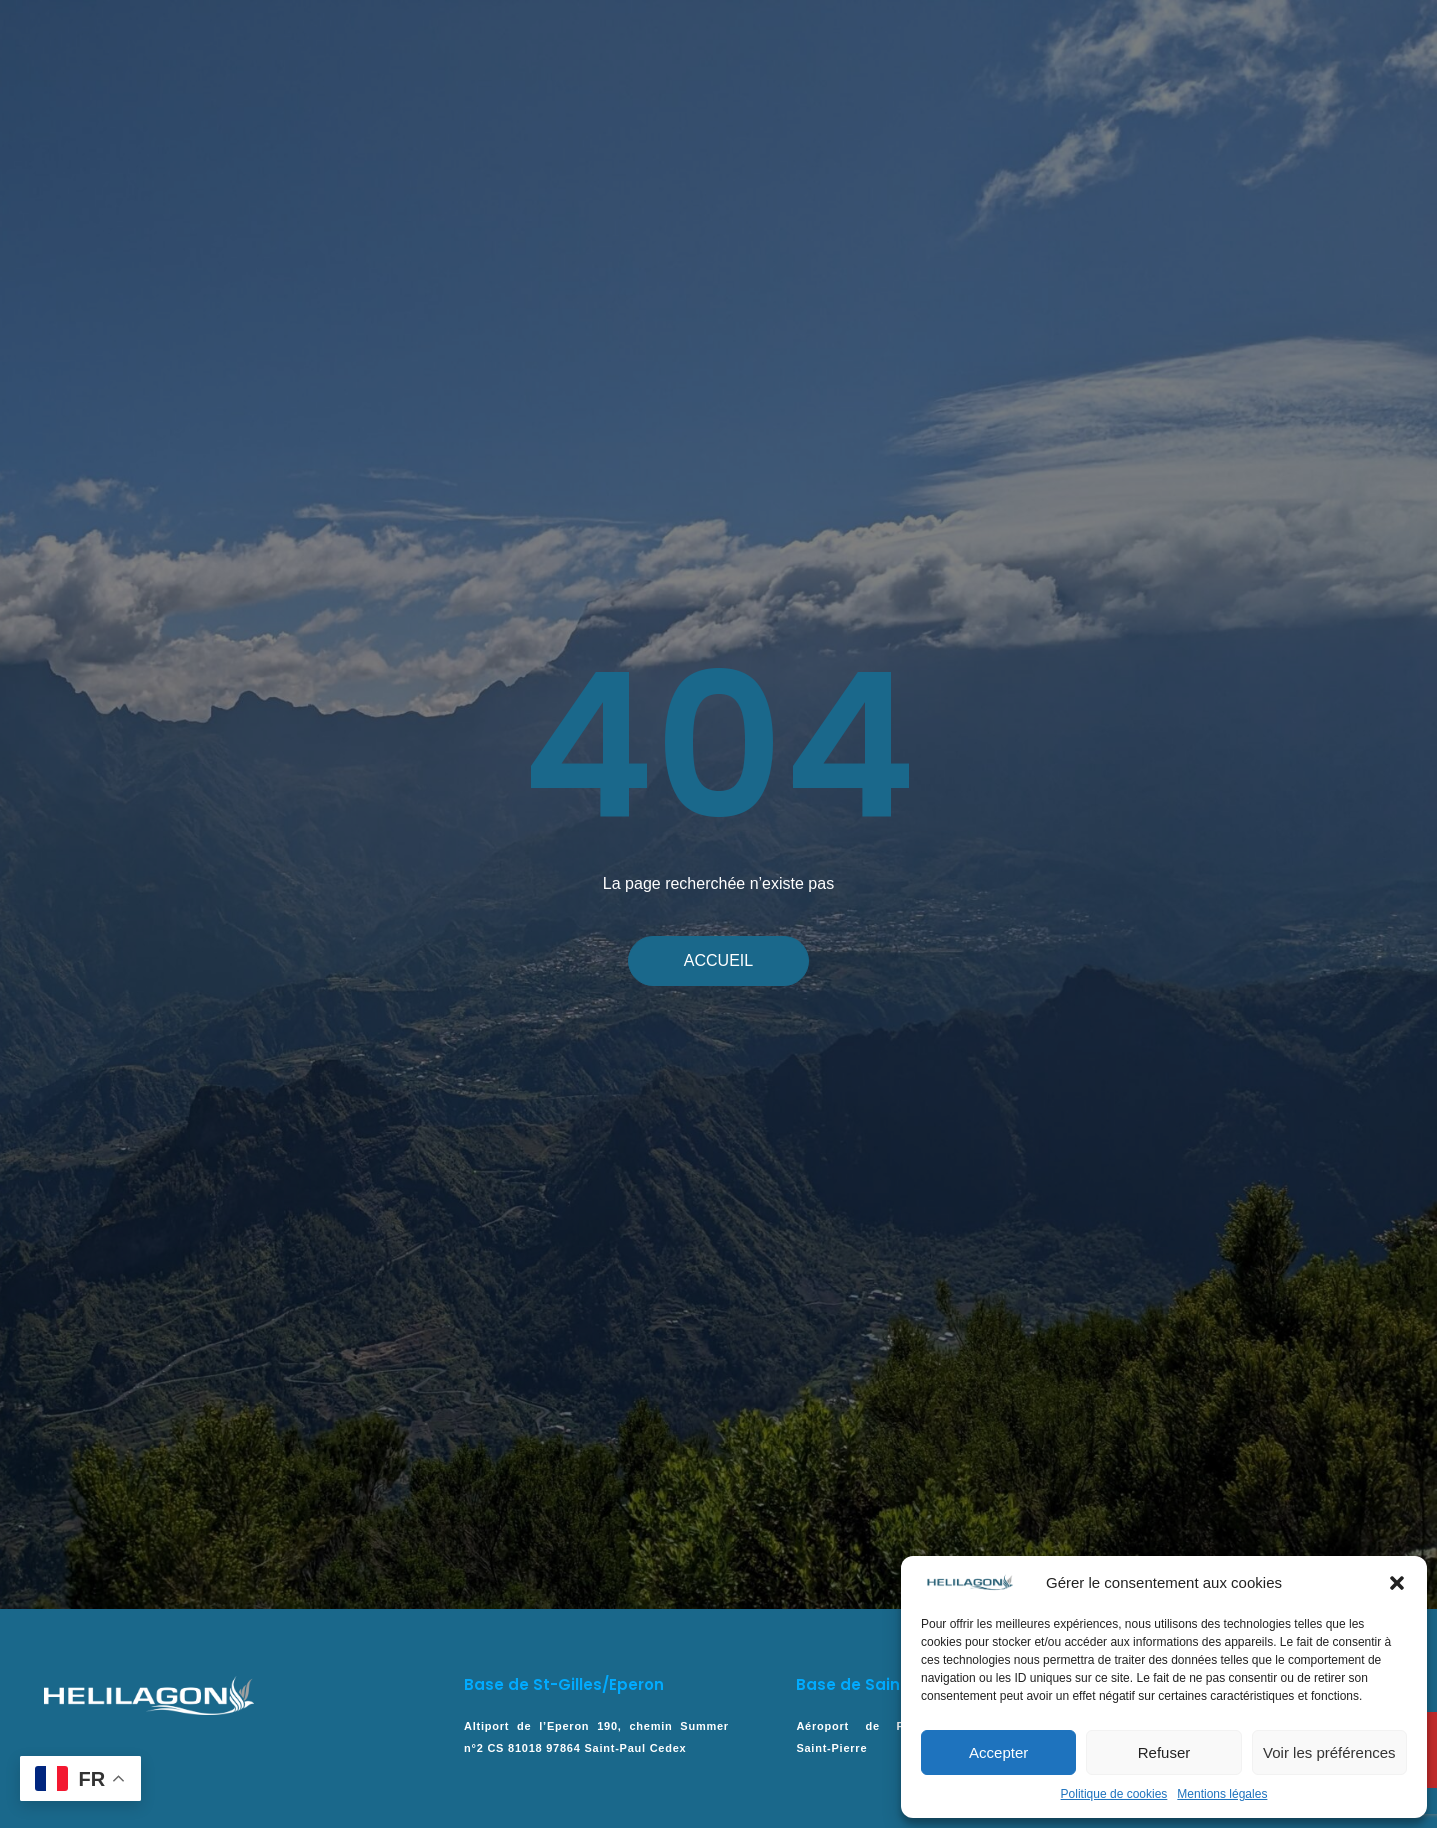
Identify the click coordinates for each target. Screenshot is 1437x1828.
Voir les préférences (1329, 1752)
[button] (1397, 1583)
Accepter (998, 1752)
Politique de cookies (1114, 1794)
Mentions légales (1222, 1794)
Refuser (1164, 1752)
